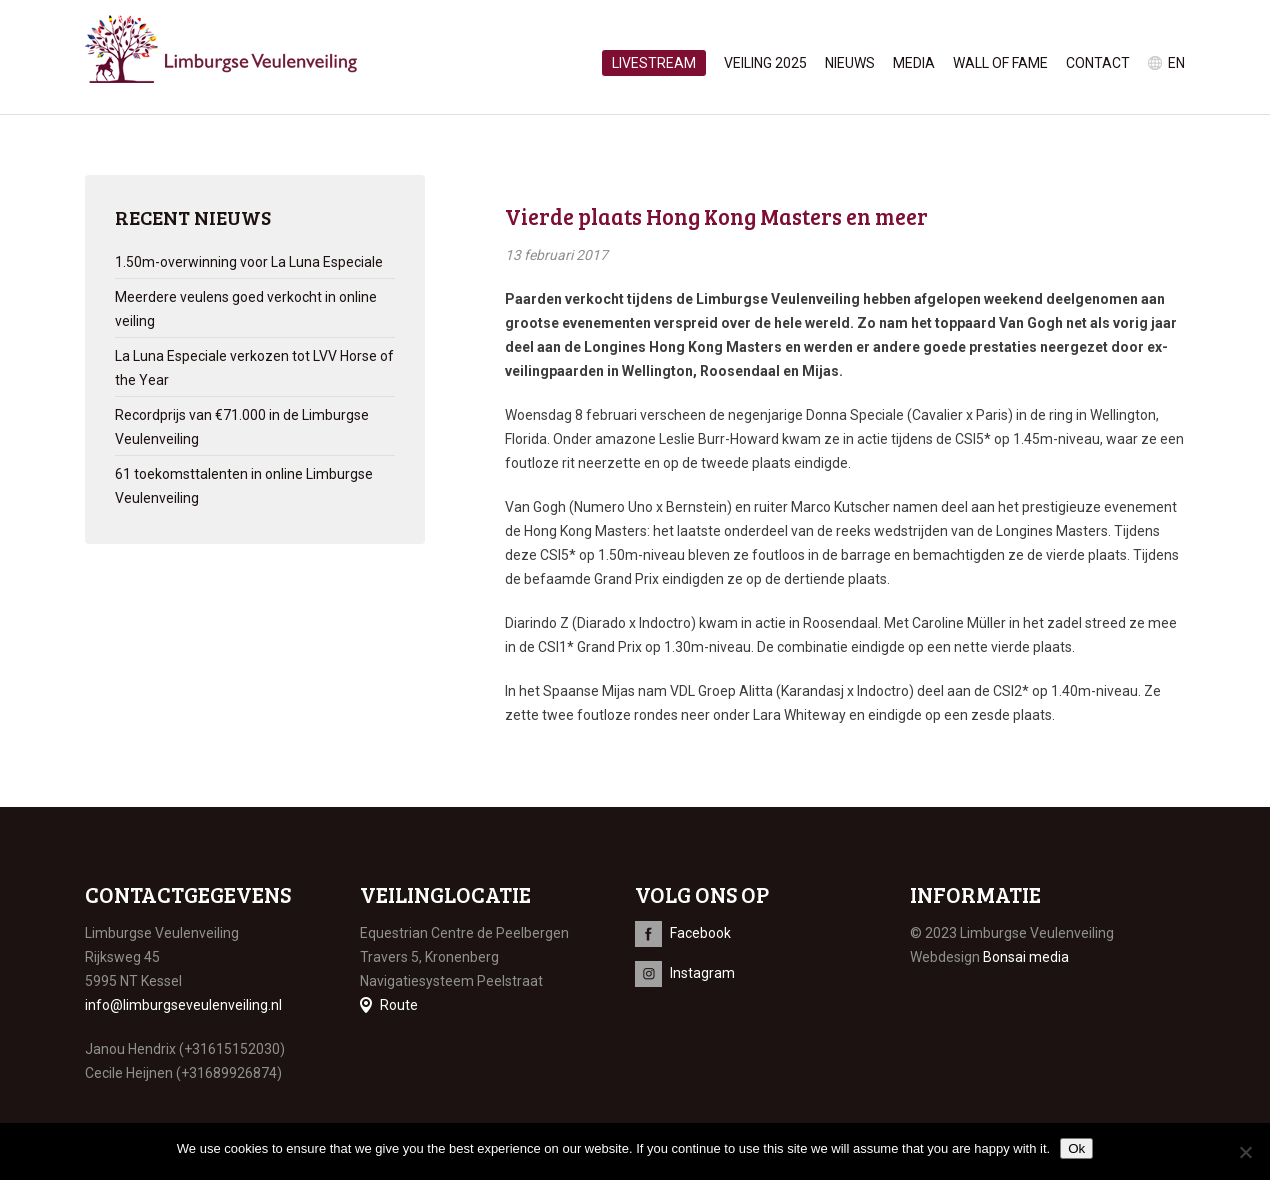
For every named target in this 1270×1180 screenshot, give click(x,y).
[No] (1245, 1152)
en (1176, 63)
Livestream (654, 63)
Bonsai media (1026, 957)
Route (399, 1005)
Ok (1076, 1148)
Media (914, 63)
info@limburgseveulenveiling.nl (183, 1005)
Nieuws (850, 63)
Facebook (700, 933)
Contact (1098, 63)
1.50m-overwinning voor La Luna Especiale (249, 262)
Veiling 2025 (765, 63)
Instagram (702, 973)
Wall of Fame (1000, 63)
